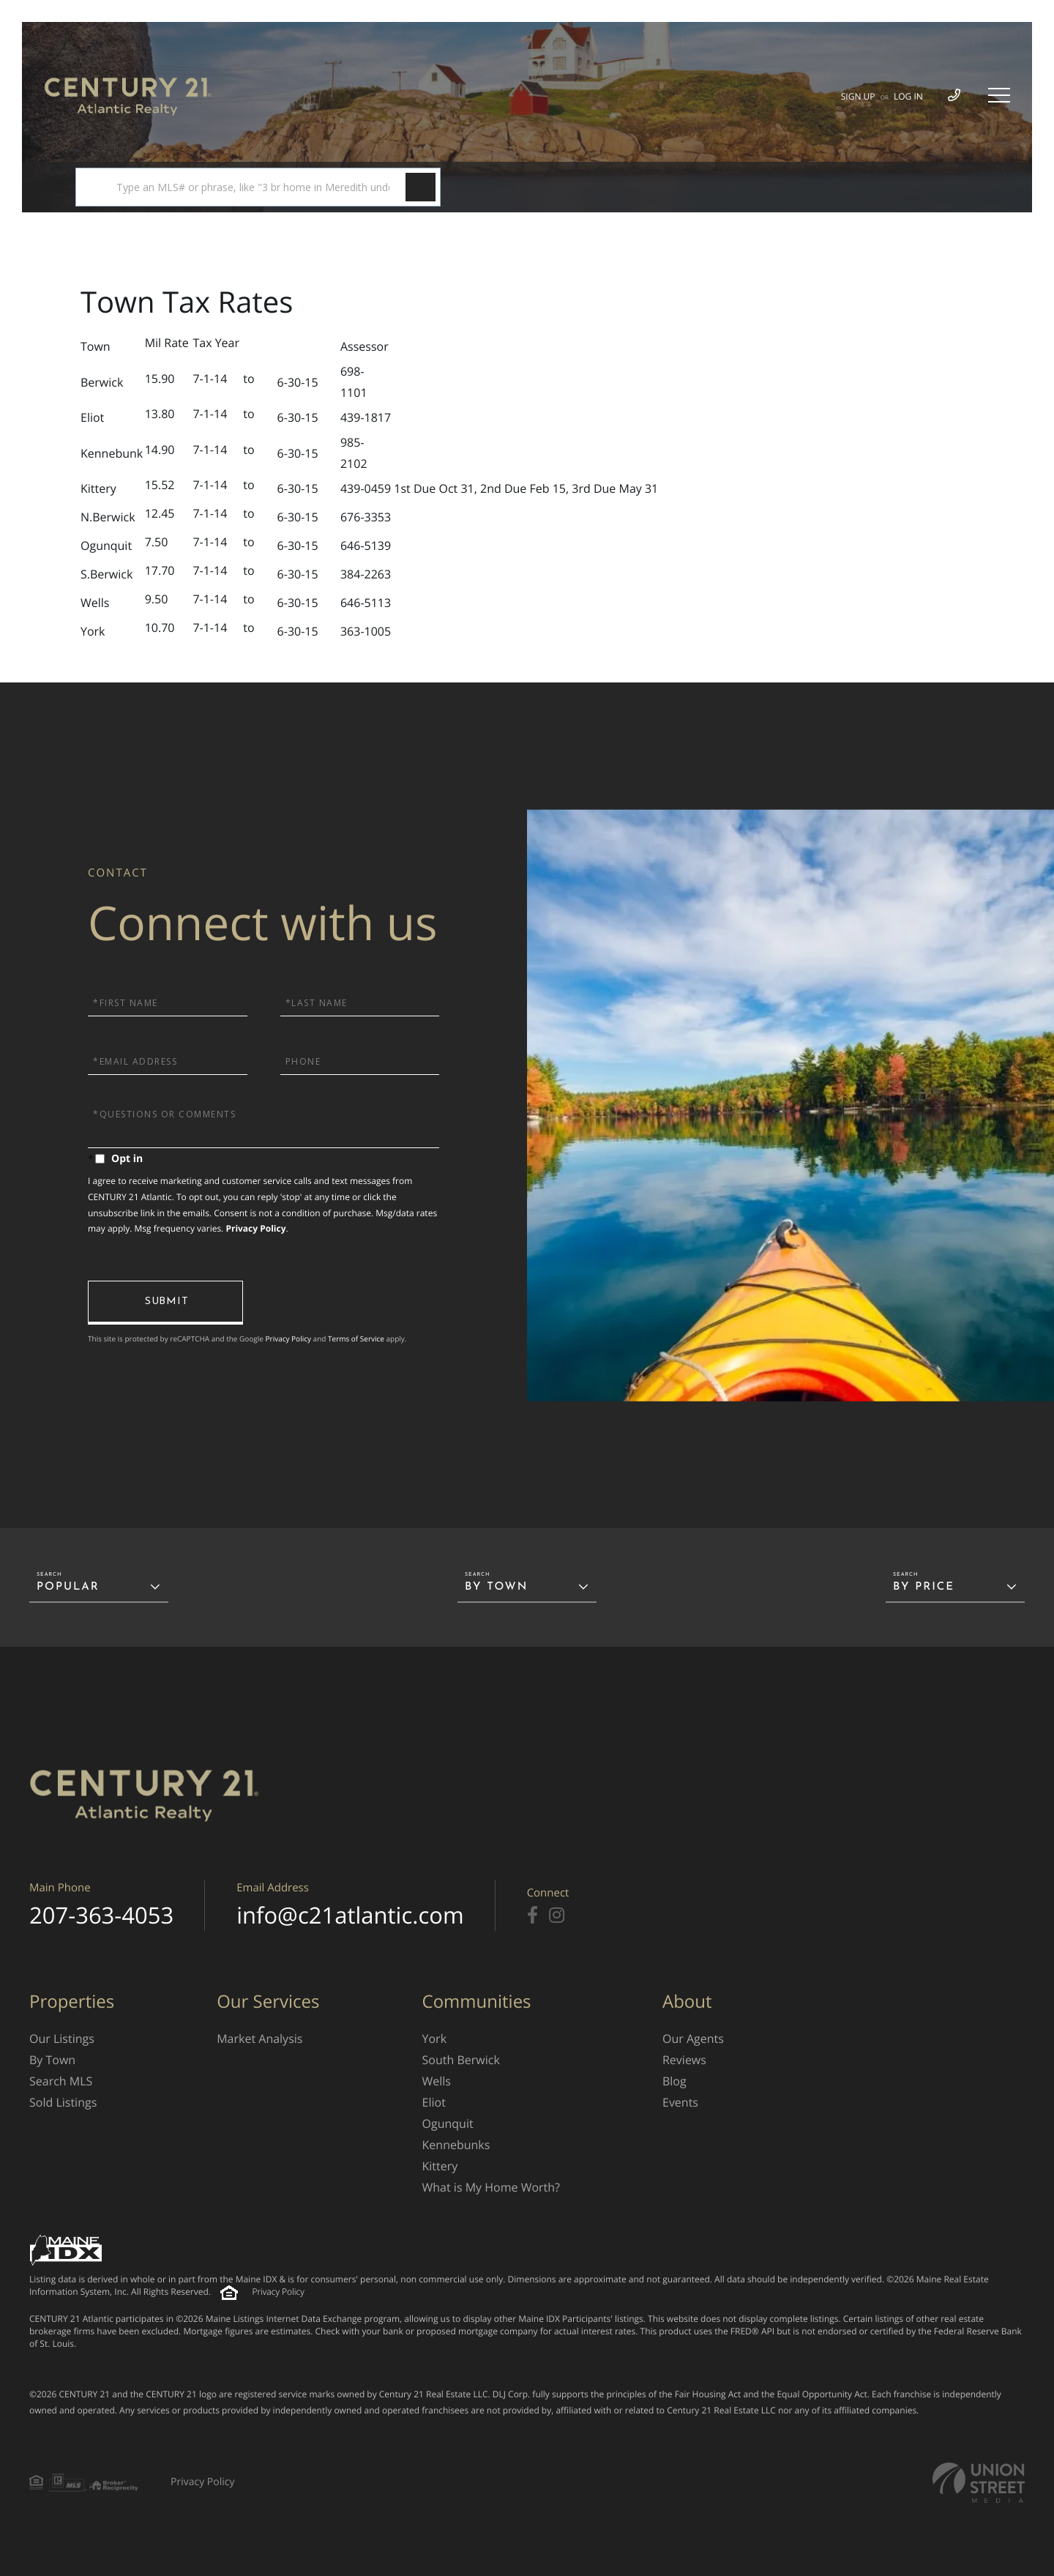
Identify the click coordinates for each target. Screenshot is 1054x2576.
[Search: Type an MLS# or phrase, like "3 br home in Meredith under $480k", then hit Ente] (258, 187)
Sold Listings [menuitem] (63, 2102)
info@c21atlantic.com (349, 1915)
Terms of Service (356, 1338)
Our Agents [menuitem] (693, 2038)
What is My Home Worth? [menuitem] (491, 2187)
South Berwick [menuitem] (461, 2060)
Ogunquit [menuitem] (448, 2123)
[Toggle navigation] (999, 95)
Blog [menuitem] (674, 2081)
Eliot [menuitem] (434, 2102)
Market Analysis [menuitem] (259, 2038)
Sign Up (858, 96)
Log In (908, 96)
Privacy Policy (255, 1228)
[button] (420, 187)
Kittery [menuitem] (440, 2166)
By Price (923, 1587)
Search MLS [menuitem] (60, 2081)
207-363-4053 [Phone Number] (101, 1915)
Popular (68, 1587)
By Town (496, 1587)
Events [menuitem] (680, 2102)
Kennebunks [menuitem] (456, 2145)
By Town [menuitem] (52, 2060)
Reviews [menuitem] (684, 2060)
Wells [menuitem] (436, 2081)
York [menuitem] (434, 2038)
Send (165, 1303)
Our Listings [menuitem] (61, 2038)
